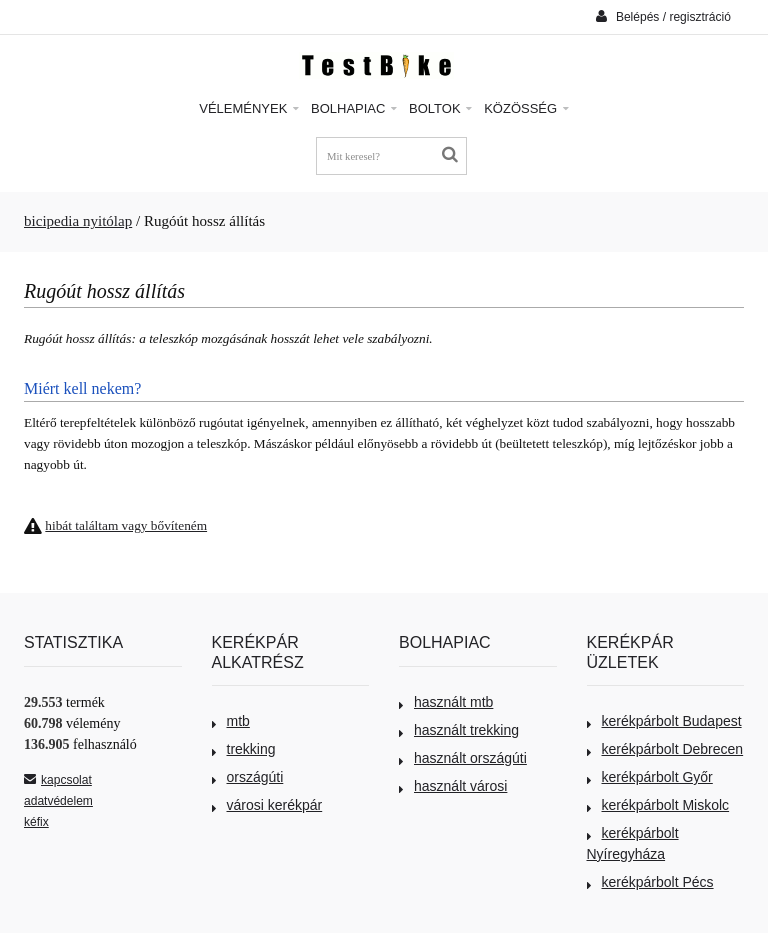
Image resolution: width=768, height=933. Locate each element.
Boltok (440, 108)
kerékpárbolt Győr (650, 777)
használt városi (453, 786)
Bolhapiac (354, 108)
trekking (244, 749)
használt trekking (459, 730)
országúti (248, 777)
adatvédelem (58, 801)
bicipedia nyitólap (78, 221)
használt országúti (463, 758)
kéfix (36, 822)
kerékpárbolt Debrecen (665, 749)
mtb (231, 721)
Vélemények (249, 108)
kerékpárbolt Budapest (664, 721)
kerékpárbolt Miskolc (658, 805)
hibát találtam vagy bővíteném (126, 525)
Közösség (526, 108)
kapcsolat (58, 780)
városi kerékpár (267, 805)
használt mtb (446, 702)
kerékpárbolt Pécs (650, 882)
